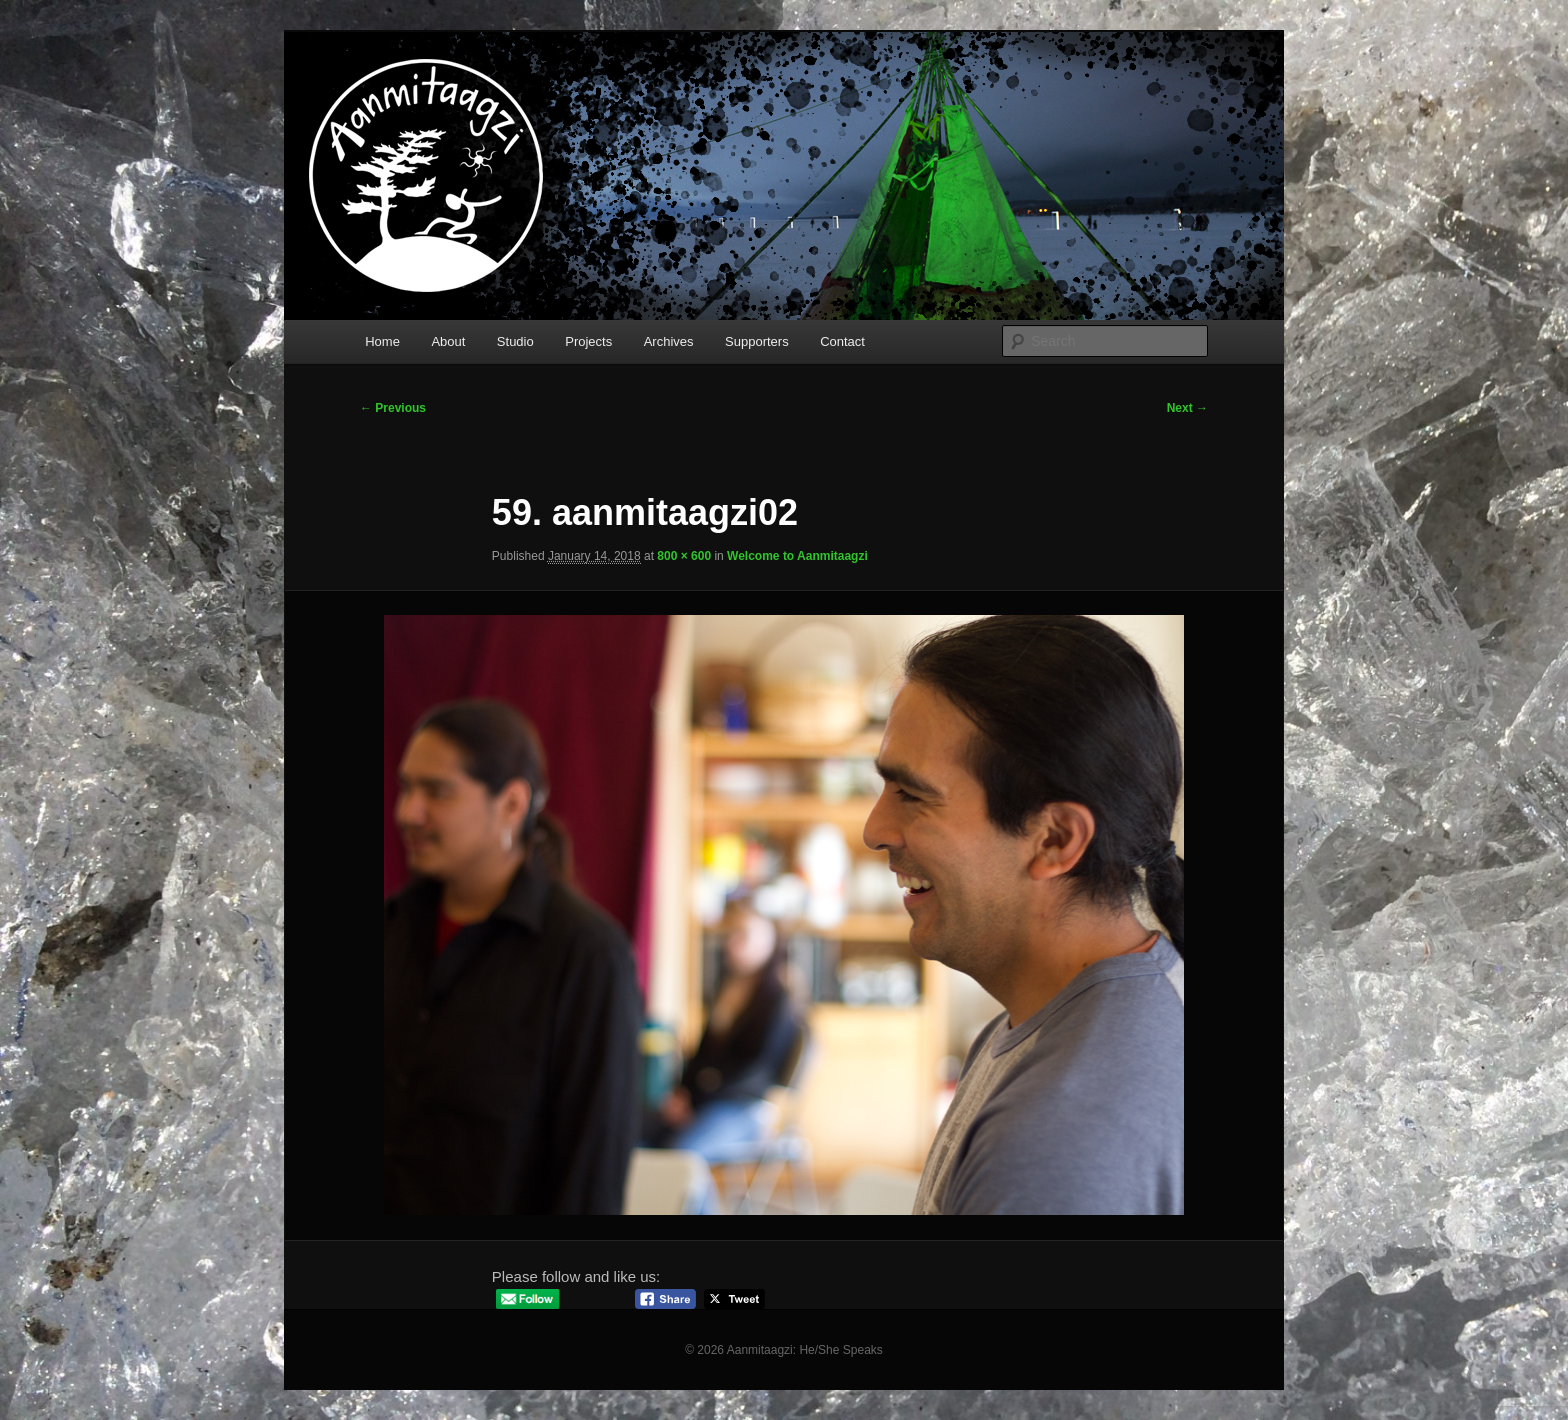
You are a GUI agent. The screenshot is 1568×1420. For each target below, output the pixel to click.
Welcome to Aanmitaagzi (797, 556)
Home (382, 341)
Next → (1187, 408)
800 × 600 (684, 556)
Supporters (757, 341)
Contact (842, 341)
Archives (669, 341)
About (448, 341)
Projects (588, 341)
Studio (515, 341)
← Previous (393, 408)
